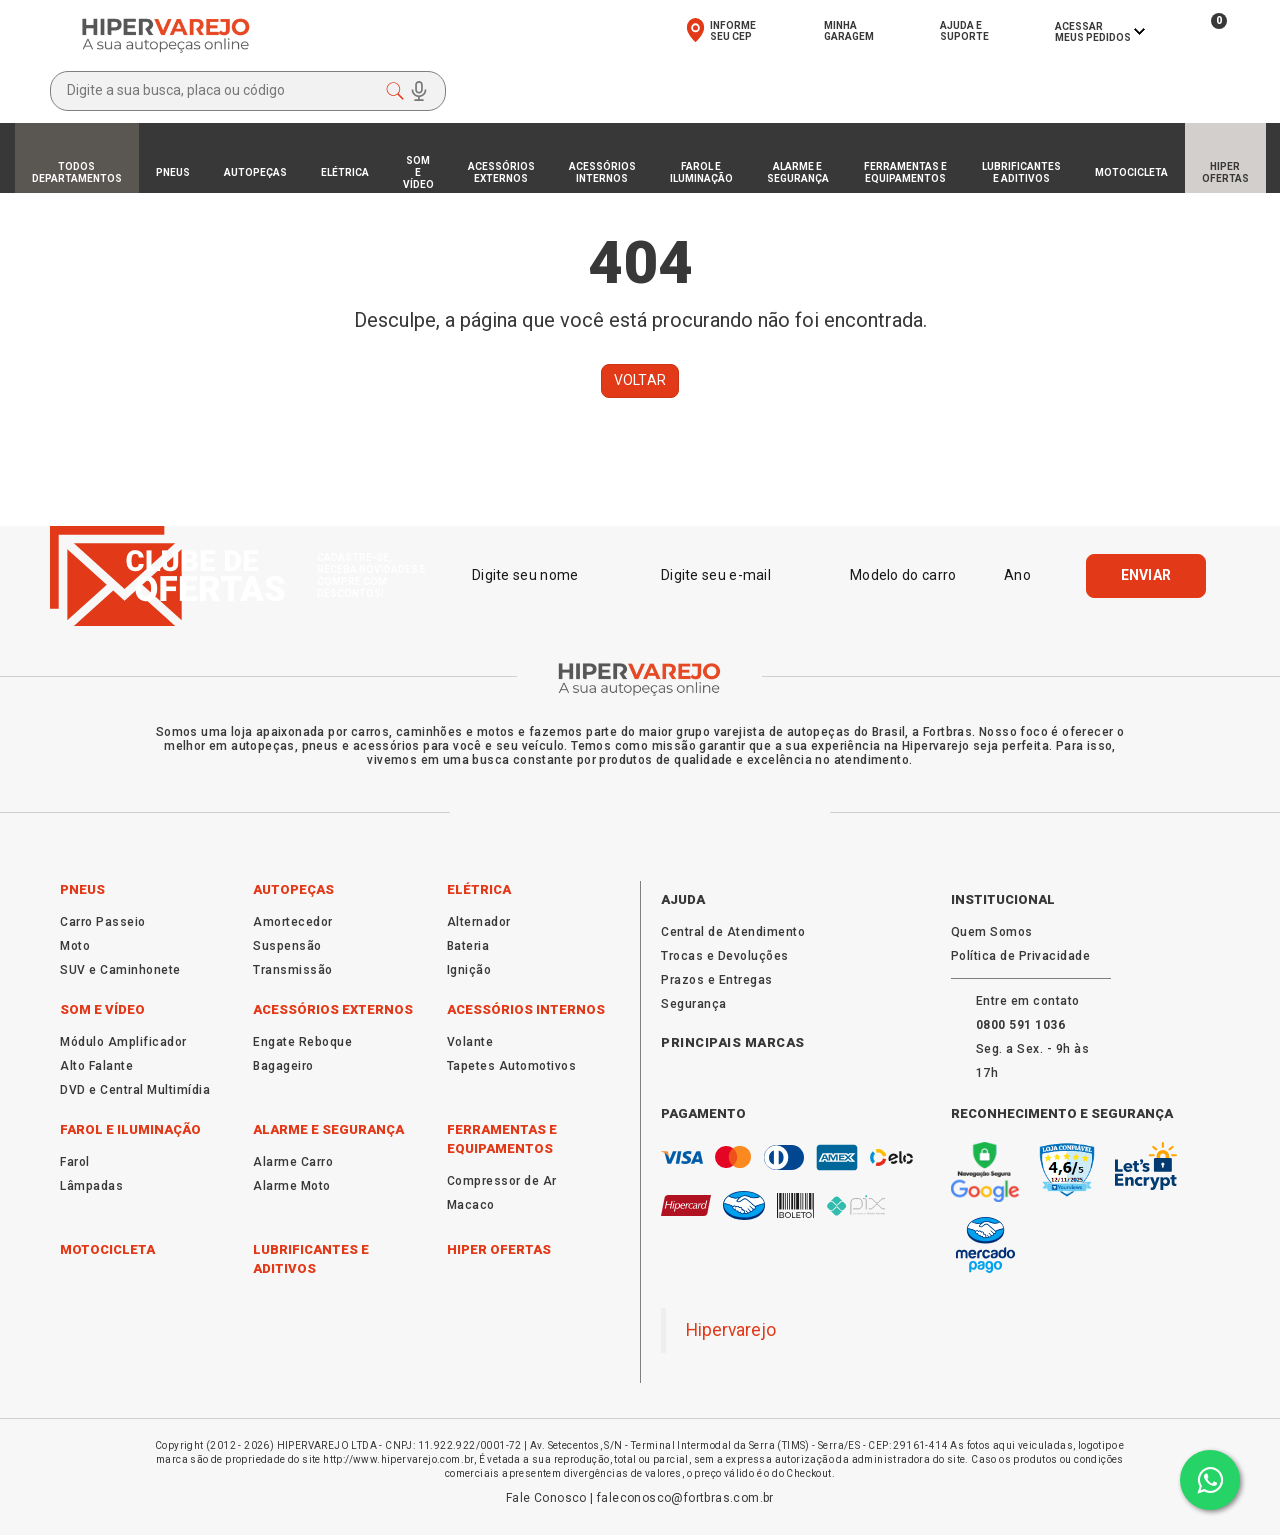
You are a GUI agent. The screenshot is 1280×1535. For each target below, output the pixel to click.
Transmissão (293, 970)
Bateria (468, 946)
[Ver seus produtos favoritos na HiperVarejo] (1164, 32)
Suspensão (287, 946)
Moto (75, 946)
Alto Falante (96, 1066)
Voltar (640, 380)
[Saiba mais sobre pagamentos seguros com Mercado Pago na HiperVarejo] (986, 1245)
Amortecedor (293, 922)
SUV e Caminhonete (120, 970)
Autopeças (293, 889)
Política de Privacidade (1021, 956)
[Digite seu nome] (543, 575)
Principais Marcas (733, 1042)
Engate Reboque (302, 1042)
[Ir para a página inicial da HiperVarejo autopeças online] (166, 35)
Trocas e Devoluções (725, 956)
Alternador (479, 922)
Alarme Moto (292, 1186)
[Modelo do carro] (904, 575)
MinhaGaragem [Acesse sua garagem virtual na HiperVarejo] (849, 31)
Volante (470, 1042)
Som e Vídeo (102, 1009)
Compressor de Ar (502, 1181)
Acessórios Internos (526, 1009)
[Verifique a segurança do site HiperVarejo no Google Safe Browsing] (985, 1172)
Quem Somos (992, 932)
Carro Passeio (103, 922)
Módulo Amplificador (123, 1042)
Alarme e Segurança (328, 1129)
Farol (75, 1162)
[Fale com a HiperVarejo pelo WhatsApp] (1021, 1025)
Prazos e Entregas (717, 980)
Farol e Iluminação (130, 1129)
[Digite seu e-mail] (732, 575)
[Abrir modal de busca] (248, 91)
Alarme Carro (293, 1162)
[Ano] (1030, 575)
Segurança (694, 1004)
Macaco (471, 1205)
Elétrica (479, 889)
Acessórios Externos (333, 1009)
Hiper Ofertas (499, 1249)
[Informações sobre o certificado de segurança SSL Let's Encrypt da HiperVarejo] (1146, 1166)
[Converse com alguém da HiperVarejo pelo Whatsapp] (1210, 1480)
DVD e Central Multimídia (135, 1090)
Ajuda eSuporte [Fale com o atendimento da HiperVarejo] (964, 31)
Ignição (469, 970)
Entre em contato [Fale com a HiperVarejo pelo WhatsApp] (1028, 1001)
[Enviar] (1146, 576)
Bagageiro (283, 1066)
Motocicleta (107, 1249)
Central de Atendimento (733, 932)
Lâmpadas (91, 1186)
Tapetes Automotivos (512, 1066)
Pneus (82, 889)
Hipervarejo (731, 1330)
